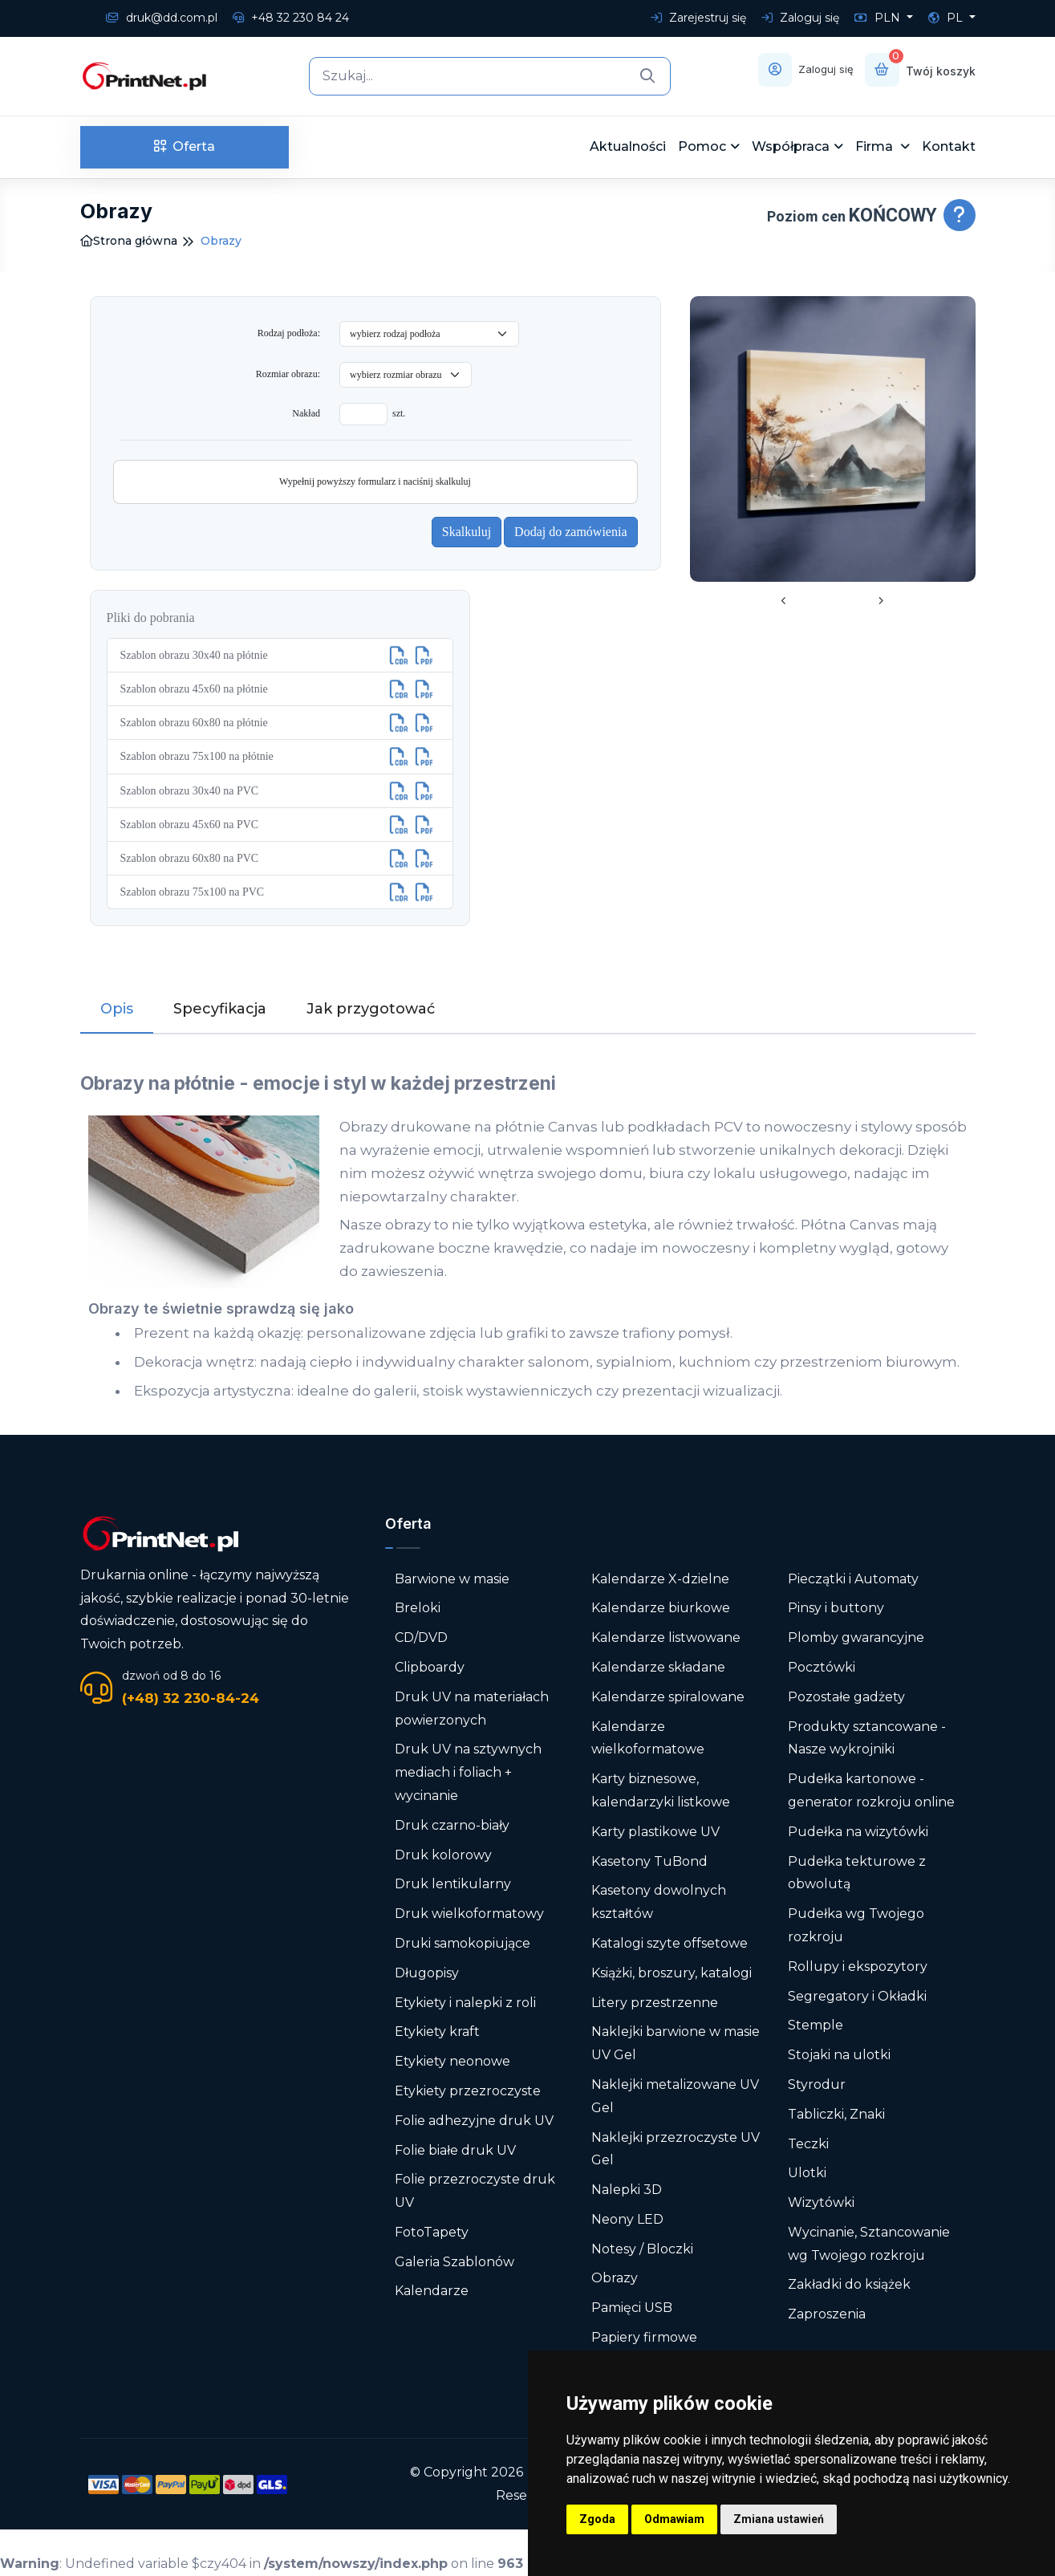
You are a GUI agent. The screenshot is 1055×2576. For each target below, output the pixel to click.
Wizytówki (821, 2202)
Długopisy (427, 1973)
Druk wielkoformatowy (469, 1913)
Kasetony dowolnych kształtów (658, 1902)
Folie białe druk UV (455, 2149)
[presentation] (784, 602)
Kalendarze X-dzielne (660, 1578)
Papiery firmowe (644, 2337)
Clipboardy (430, 1667)
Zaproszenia (827, 2314)
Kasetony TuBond (649, 1860)
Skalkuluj (466, 531)
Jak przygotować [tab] (370, 1009)
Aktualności (628, 146)
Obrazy (614, 2277)
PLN (878, 17)
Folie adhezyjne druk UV (474, 2120)
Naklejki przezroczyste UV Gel (675, 2148)
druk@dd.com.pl (161, 17)
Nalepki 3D (626, 2189)
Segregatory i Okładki (857, 1995)
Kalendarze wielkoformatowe (647, 1737)
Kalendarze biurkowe (660, 1607)
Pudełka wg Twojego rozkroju (856, 1925)
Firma (875, 146)
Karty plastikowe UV (655, 1831)
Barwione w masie (452, 1578)
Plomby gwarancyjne (856, 1637)
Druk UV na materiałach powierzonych (472, 1708)
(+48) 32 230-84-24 (190, 1698)
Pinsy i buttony (836, 1607)
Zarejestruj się (698, 17)
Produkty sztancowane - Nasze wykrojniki (867, 1737)
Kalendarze (432, 2290)
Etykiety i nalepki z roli (465, 2001)
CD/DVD (421, 1637)
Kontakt (949, 146)
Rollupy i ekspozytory (857, 1966)
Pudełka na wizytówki (858, 1831)
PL (947, 17)
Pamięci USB (631, 2307)
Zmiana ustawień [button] (778, 2519)
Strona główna (128, 241)
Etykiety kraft (437, 2031)
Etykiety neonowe (452, 2061)
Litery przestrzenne (654, 2001)
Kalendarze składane (658, 1667)
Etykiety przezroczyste (468, 2091)
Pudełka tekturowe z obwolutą (857, 1872)
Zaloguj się (800, 17)
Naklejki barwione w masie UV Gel (675, 2043)
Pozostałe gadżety (846, 1696)
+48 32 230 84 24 (291, 17)
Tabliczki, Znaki (836, 2114)
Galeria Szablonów (454, 2261)
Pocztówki (821, 1667)
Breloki (417, 1607)
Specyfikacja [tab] (219, 1009)
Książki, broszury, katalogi (671, 1973)
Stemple (815, 2025)
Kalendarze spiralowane (668, 1696)
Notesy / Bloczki (642, 2249)
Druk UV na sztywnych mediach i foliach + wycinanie (468, 1772)
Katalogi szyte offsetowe (669, 1943)
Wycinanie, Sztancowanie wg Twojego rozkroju (869, 2244)
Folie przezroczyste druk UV (475, 2191)
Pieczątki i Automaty (853, 1578)
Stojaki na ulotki (839, 2054)
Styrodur (817, 2084)
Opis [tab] (116, 1009)
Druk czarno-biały (452, 1825)
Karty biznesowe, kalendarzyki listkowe (660, 1790)
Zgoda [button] (597, 2519)
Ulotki (807, 2172)
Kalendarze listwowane (666, 1637)
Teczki (808, 2143)
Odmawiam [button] (674, 2519)
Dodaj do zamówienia (570, 531)
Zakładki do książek (849, 2284)
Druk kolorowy (443, 1854)
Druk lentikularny (453, 1883)
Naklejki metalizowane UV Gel (675, 2096)
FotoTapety (432, 2232)
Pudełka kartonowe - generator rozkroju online (871, 1790)
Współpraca (791, 146)
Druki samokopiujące (462, 1943)
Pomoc (702, 146)
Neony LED (627, 2219)
